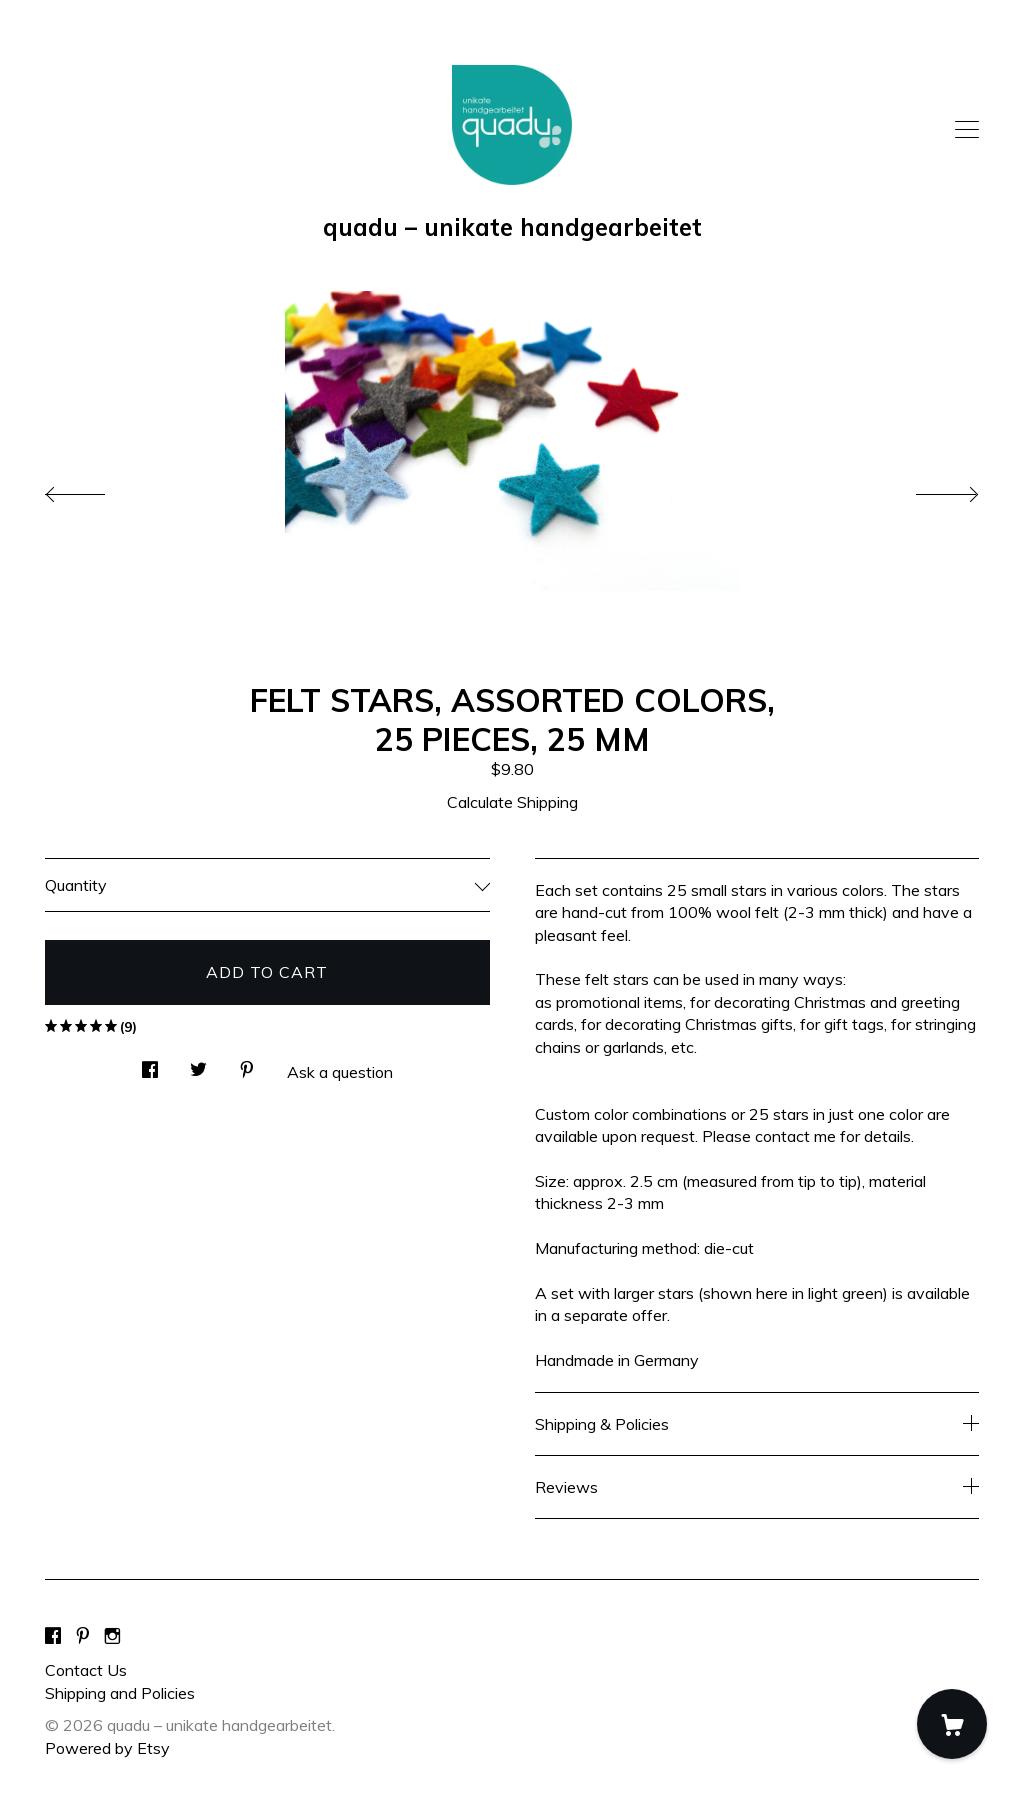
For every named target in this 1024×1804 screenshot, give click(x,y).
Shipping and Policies (120, 1693)
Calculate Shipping (512, 802)
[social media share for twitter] (198, 1063)
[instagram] (112, 1636)
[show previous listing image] (95, 489)
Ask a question (340, 1072)
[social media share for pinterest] (247, 1063)
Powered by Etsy (107, 1748)
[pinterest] (83, 1636)
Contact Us (86, 1670)
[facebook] (53, 1636)
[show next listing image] (929, 489)
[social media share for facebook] (150, 1063)
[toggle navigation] (967, 130)
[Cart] (952, 1724)
